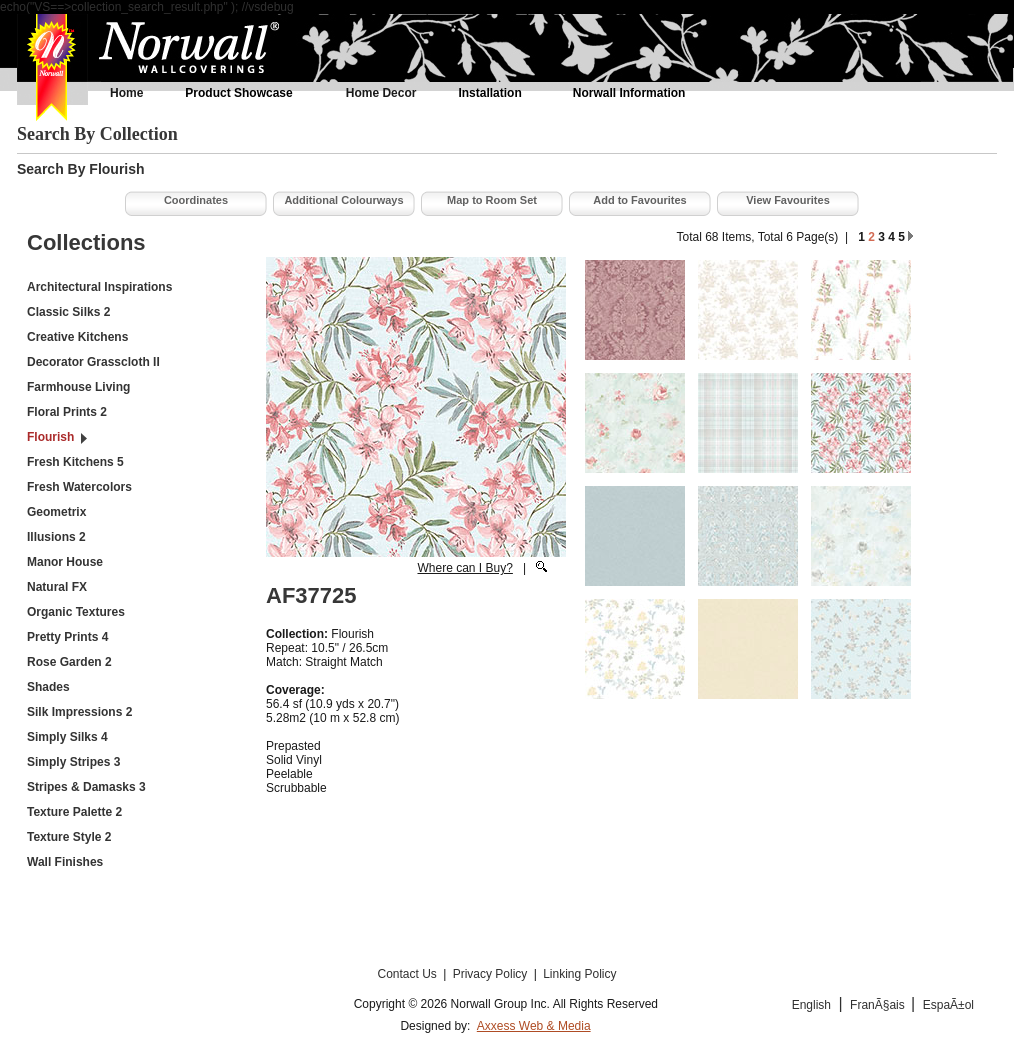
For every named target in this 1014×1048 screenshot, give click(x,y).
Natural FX (57, 587)
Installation (489, 93)
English (811, 1005)
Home (126, 93)
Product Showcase (238, 93)
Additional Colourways (343, 200)
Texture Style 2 (69, 837)
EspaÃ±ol (948, 1005)
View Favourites (788, 200)
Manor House (65, 562)
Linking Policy (579, 974)
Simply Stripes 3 (73, 762)
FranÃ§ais (879, 1005)
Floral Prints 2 (67, 412)
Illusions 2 (56, 537)
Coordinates (196, 200)
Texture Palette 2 (74, 812)
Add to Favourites (640, 200)
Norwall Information (629, 93)
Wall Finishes (65, 862)
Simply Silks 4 (67, 737)
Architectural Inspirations (99, 287)
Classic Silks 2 (68, 312)
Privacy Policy (492, 974)
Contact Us (408, 974)
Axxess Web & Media (534, 1026)
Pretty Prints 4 (67, 637)
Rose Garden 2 (69, 662)
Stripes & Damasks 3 (86, 787)
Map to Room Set (492, 200)
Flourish (50, 437)
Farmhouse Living (78, 387)
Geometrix (56, 512)
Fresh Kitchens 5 (75, 462)
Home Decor (381, 93)
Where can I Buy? (464, 568)
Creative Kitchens (77, 337)
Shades (48, 687)
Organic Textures (76, 612)
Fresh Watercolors (79, 487)
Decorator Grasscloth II (93, 362)
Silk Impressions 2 (79, 712)
